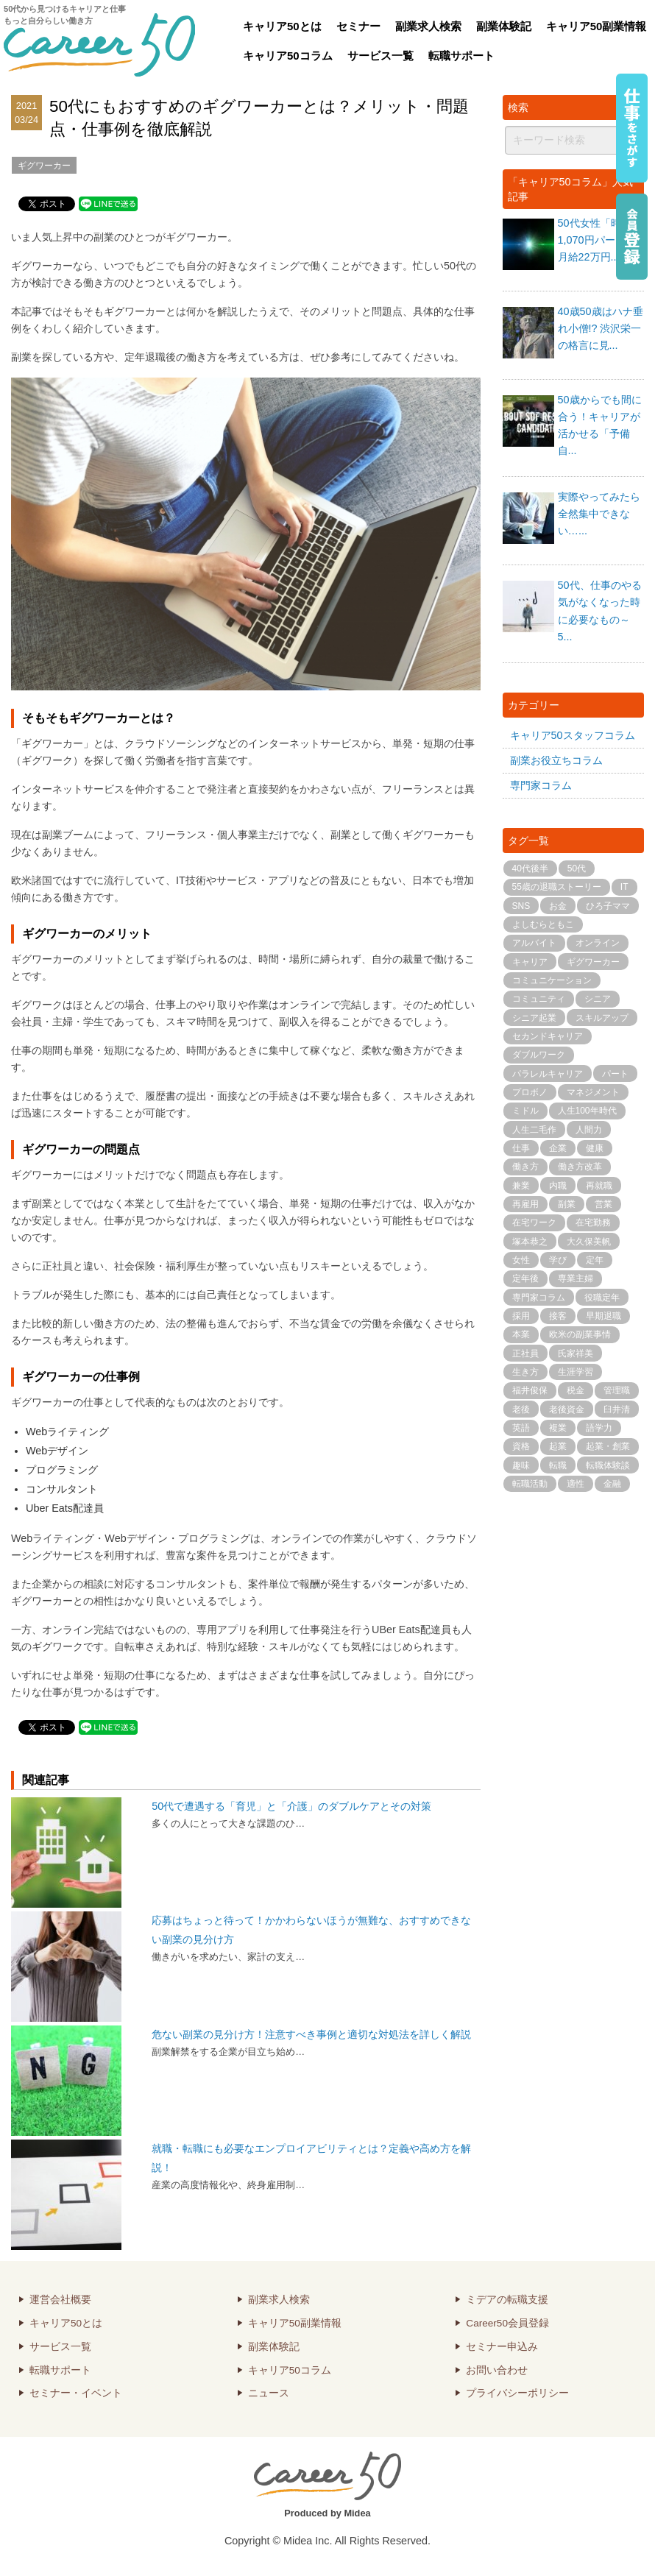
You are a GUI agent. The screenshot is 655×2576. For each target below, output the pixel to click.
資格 (521, 1446)
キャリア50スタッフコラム (572, 735)
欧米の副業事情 (580, 1334)
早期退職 (603, 1316)
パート (615, 1073)
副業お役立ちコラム (556, 760)
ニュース (268, 2393)
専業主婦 (575, 1278)
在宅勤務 (593, 1222)
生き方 (525, 1371)
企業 (558, 1148)
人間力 (589, 1129)
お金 (558, 906)
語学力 (599, 1427)
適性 (575, 1483)
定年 (594, 1260)
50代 (576, 868)
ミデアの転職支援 (507, 2299)
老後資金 (566, 1409)
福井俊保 (530, 1390)
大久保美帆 (589, 1241)
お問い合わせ (497, 2370)
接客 (558, 1316)
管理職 (616, 1390)
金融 (612, 1483)
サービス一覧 (380, 55)
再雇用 (525, 1204)
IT (624, 886)
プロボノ (530, 1092)
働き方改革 (580, 1166)
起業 (558, 1446)
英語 (521, 1427)
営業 (603, 1204)
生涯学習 (575, 1371)
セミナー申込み (502, 2346)
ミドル (525, 1110)
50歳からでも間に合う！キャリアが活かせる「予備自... (600, 425)
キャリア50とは (282, 26)
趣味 (521, 1465)
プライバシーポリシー (517, 2393)
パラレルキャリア (547, 1073)
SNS (521, 906)
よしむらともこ (543, 924)
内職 (558, 1185)
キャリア (530, 962)
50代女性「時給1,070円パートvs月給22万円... (597, 240)
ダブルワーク (538, 1054)
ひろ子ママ (608, 906)
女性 (521, 1260)
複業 (558, 1427)
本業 (521, 1334)
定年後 (525, 1278)
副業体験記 (503, 26)
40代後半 (530, 868)
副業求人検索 (428, 26)
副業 (567, 1204)
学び (558, 1260)
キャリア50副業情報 (596, 26)
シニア (597, 998)
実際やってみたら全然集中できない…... (599, 514)
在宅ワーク (534, 1222)
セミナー (358, 26)
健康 (594, 1148)
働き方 (525, 1166)
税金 (575, 1390)
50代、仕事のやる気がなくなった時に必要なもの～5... (600, 610)
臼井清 (616, 1409)
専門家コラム (541, 785)
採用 (521, 1316)
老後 (521, 1409)
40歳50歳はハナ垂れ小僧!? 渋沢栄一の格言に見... (600, 328)
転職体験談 (608, 1465)
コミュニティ (538, 998)
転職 (558, 1465)
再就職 (599, 1185)
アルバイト (534, 942)
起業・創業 (608, 1446)
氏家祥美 (575, 1353)
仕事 (521, 1148)
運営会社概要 (60, 2299)
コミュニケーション (552, 980)
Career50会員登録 (507, 2323)
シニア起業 (534, 1017)
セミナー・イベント (75, 2393)
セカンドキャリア (547, 1036)
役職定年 (602, 1297)
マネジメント (593, 1092)
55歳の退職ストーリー (556, 886)
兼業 (521, 1185)
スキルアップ (602, 1017)
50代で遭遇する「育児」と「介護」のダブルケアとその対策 (291, 1806)
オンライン (598, 942)
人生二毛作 (534, 1129)
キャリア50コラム (288, 55)
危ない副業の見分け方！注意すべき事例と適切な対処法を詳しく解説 (311, 2034)
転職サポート (461, 55)
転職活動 (530, 1483)
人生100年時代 (587, 1110)
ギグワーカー (44, 165)
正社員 (525, 1353)
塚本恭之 (530, 1241)
